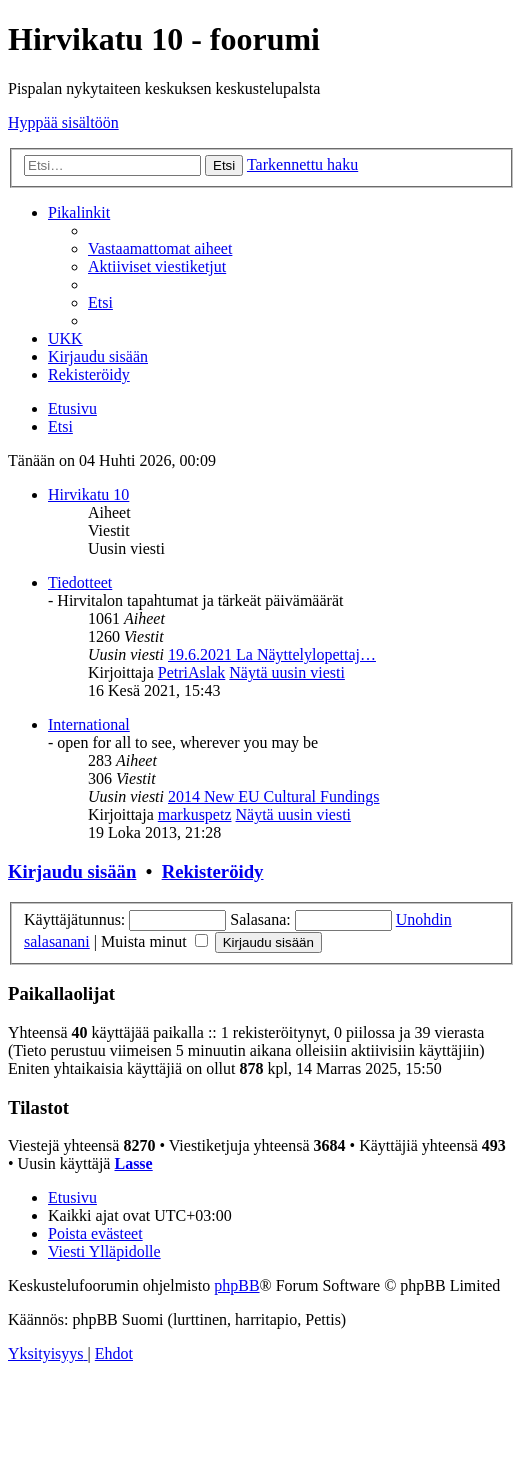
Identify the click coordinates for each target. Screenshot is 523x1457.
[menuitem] (160, 248)
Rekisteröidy (213, 871)
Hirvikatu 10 (88, 494)
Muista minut (154, 941)
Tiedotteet (80, 582)
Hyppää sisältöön (63, 122)
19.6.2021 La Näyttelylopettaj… (272, 654)
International (89, 724)
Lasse (133, 1163)
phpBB (236, 1285)
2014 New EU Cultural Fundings (274, 796)
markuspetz (195, 814)
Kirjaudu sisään (72, 871)
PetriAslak (192, 672)
